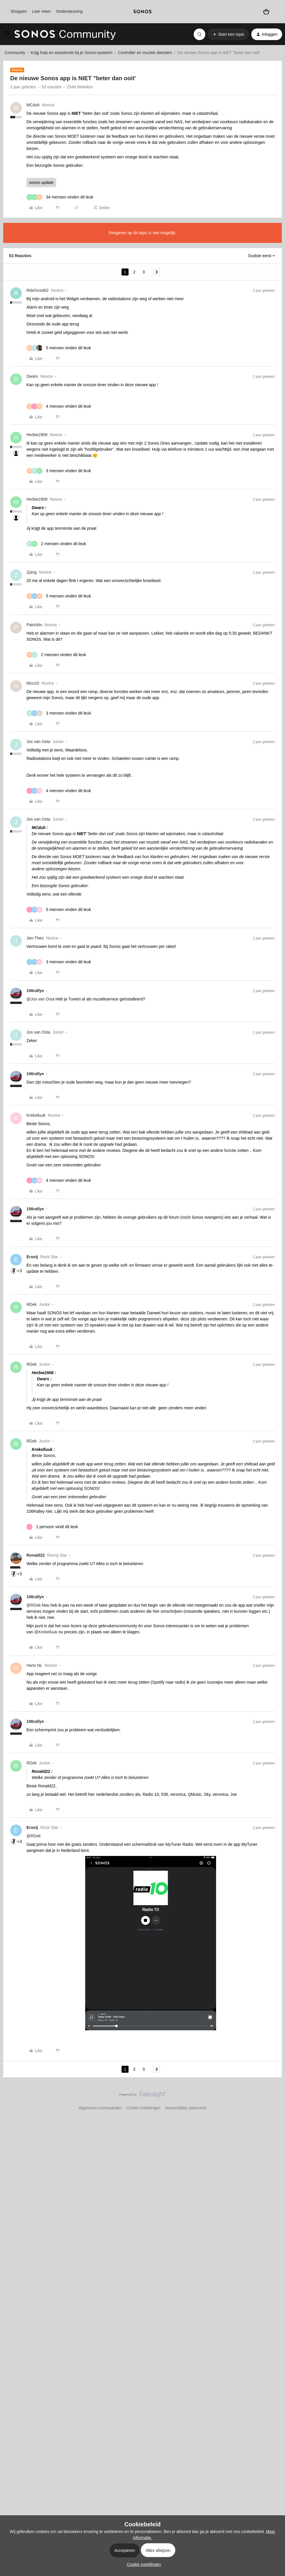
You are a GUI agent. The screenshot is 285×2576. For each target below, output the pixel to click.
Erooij (32, 1256)
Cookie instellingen (143, 2108)
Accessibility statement (185, 2108)
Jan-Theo (35, 938)
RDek (31, 1304)
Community (15, 52)
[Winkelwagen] (266, 11)
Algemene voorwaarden (100, 2108)
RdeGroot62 (37, 290)
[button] (6, 35)
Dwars (32, 376)
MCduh (33, 105)
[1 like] (52, 1527)
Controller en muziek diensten (145, 52)
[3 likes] (58, 471)
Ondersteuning (69, 11)
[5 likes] (58, 348)
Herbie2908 (36, 434)
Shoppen (18, 11)
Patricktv (34, 624)
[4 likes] (58, 406)
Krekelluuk (35, 1115)
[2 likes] (56, 544)
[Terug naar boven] (273, 2099)
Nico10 (32, 683)
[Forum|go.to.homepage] (65, 34)
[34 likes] (59, 197)
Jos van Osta (38, 741)
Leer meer (41, 11)
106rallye (35, 990)
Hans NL (34, 1665)
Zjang (31, 572)
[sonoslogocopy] (142, 11)
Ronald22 (35, 1555)
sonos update (41, 182)
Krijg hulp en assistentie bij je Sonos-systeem (72, 52)
